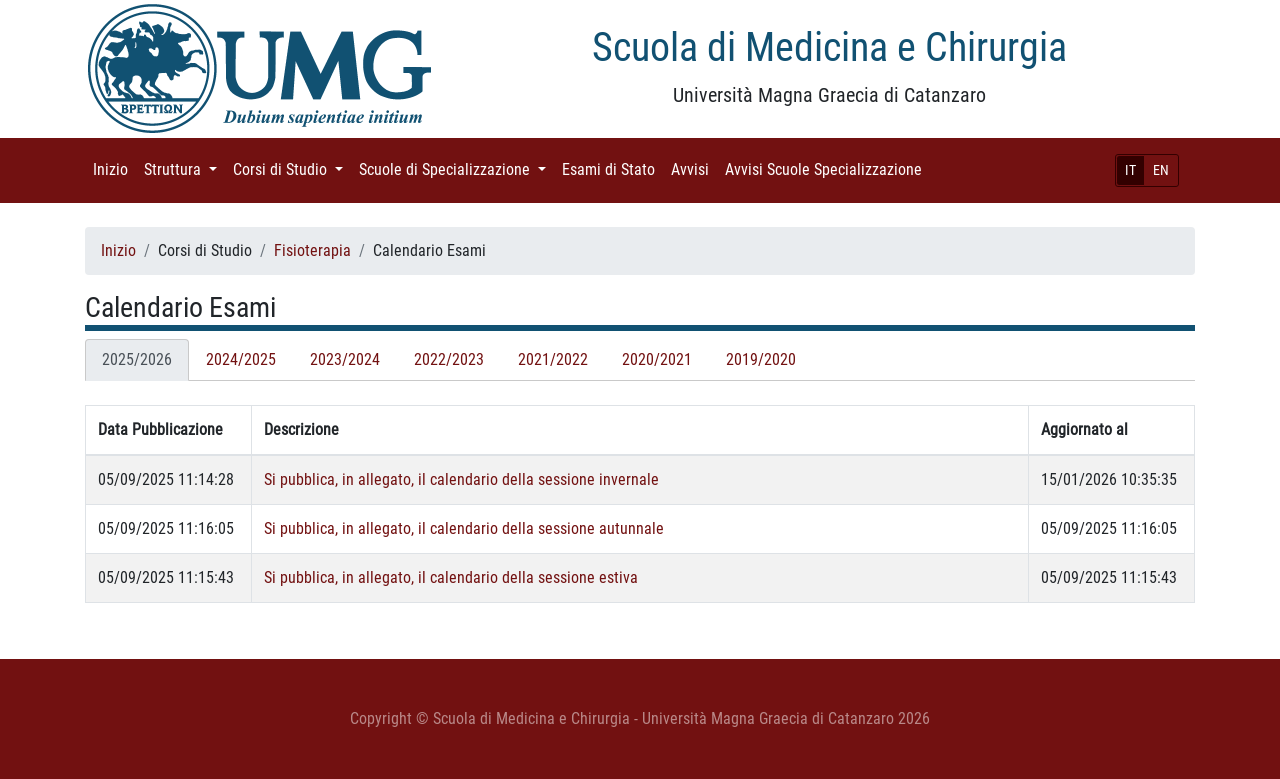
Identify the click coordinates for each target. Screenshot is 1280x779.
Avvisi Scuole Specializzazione (827, 168)
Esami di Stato (612, 168)
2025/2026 (137, 359)
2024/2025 (241, 359)
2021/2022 (553, 359)
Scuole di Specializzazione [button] (456, 168)
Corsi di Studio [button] (292, 168)
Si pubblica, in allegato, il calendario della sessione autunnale (464, 528)
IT (1130, 170)
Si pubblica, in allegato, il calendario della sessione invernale (461, 479)
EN (1161, 170)
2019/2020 (761, 359)
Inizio (114, 168)
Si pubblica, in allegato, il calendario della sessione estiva (451, 577)
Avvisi (694, 168)
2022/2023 (449, 359)
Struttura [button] (184, 168)
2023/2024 (345, 359)
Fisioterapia (312, 250)
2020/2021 (657, 359)
